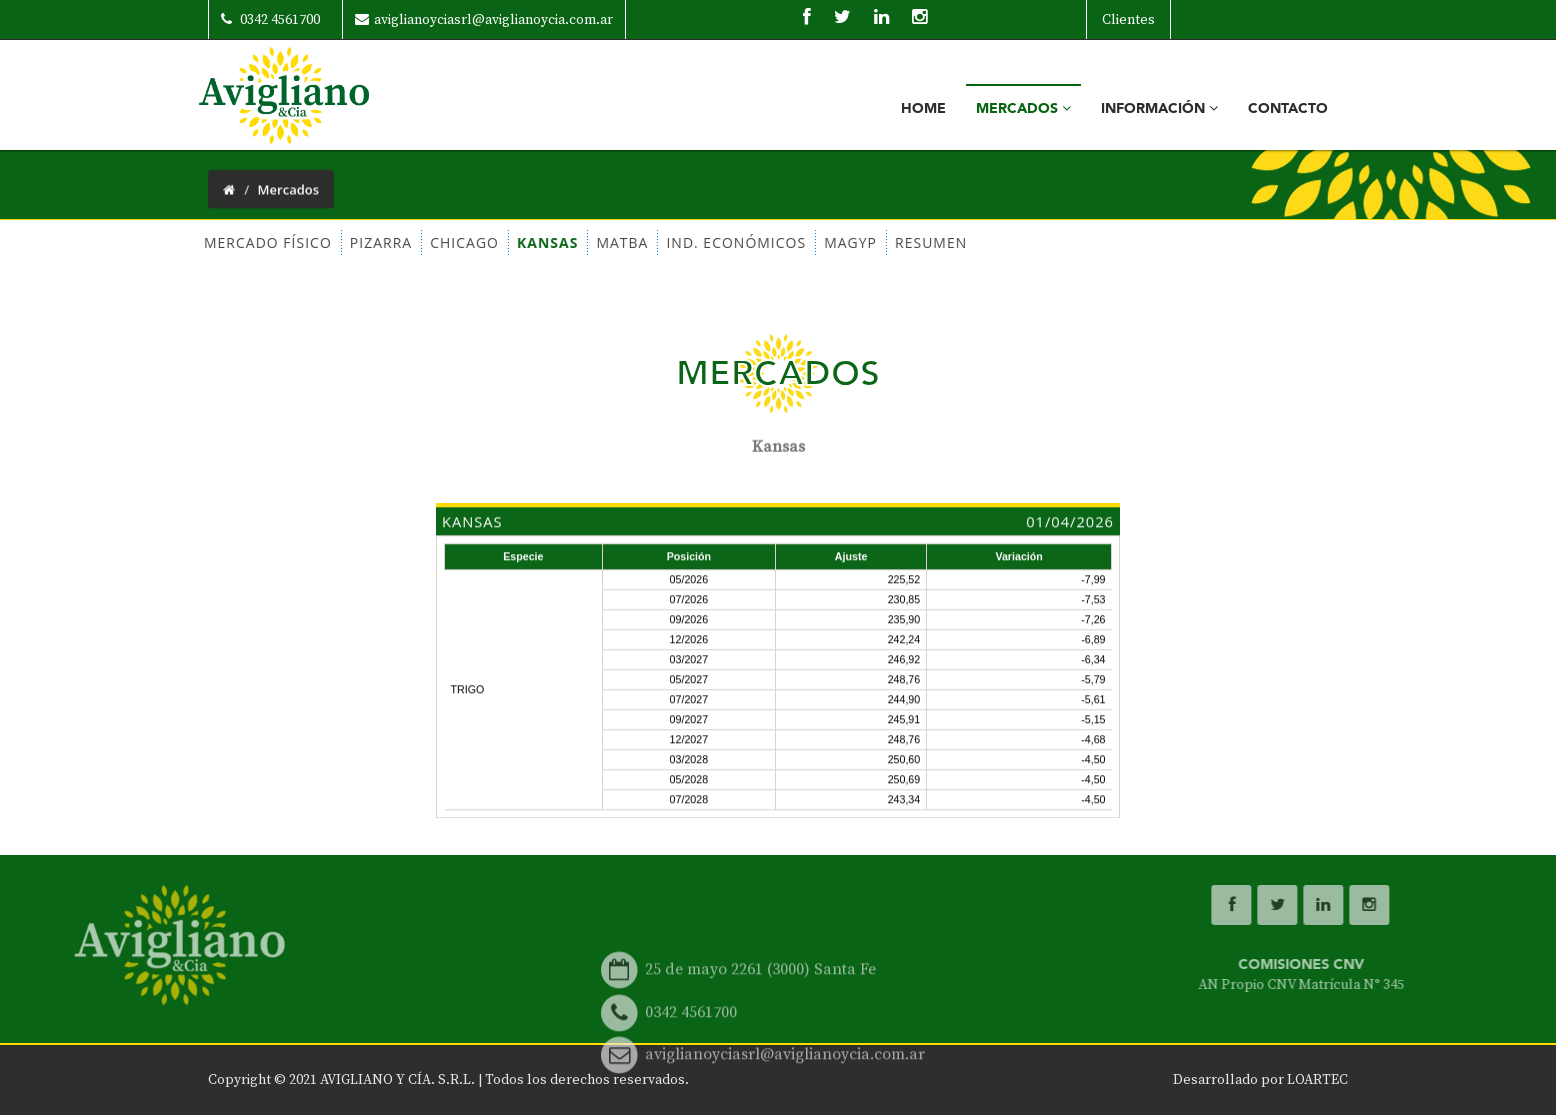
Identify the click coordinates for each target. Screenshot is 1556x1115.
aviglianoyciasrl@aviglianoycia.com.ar (484, 20)
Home (923, 108)
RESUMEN (865, 242)
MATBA (556, 242)
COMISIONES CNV (1443, 974)
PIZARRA (314, 242)
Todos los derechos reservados (585, 1080)
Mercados (1023, 108)
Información (1159, 108)
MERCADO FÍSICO (202, 242)
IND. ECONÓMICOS (670, 242)
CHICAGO (398, 242)
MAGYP (784, 242)
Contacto (1288, 108)
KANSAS (481, 242)
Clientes (1128, 20)
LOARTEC (1317, 1080)
